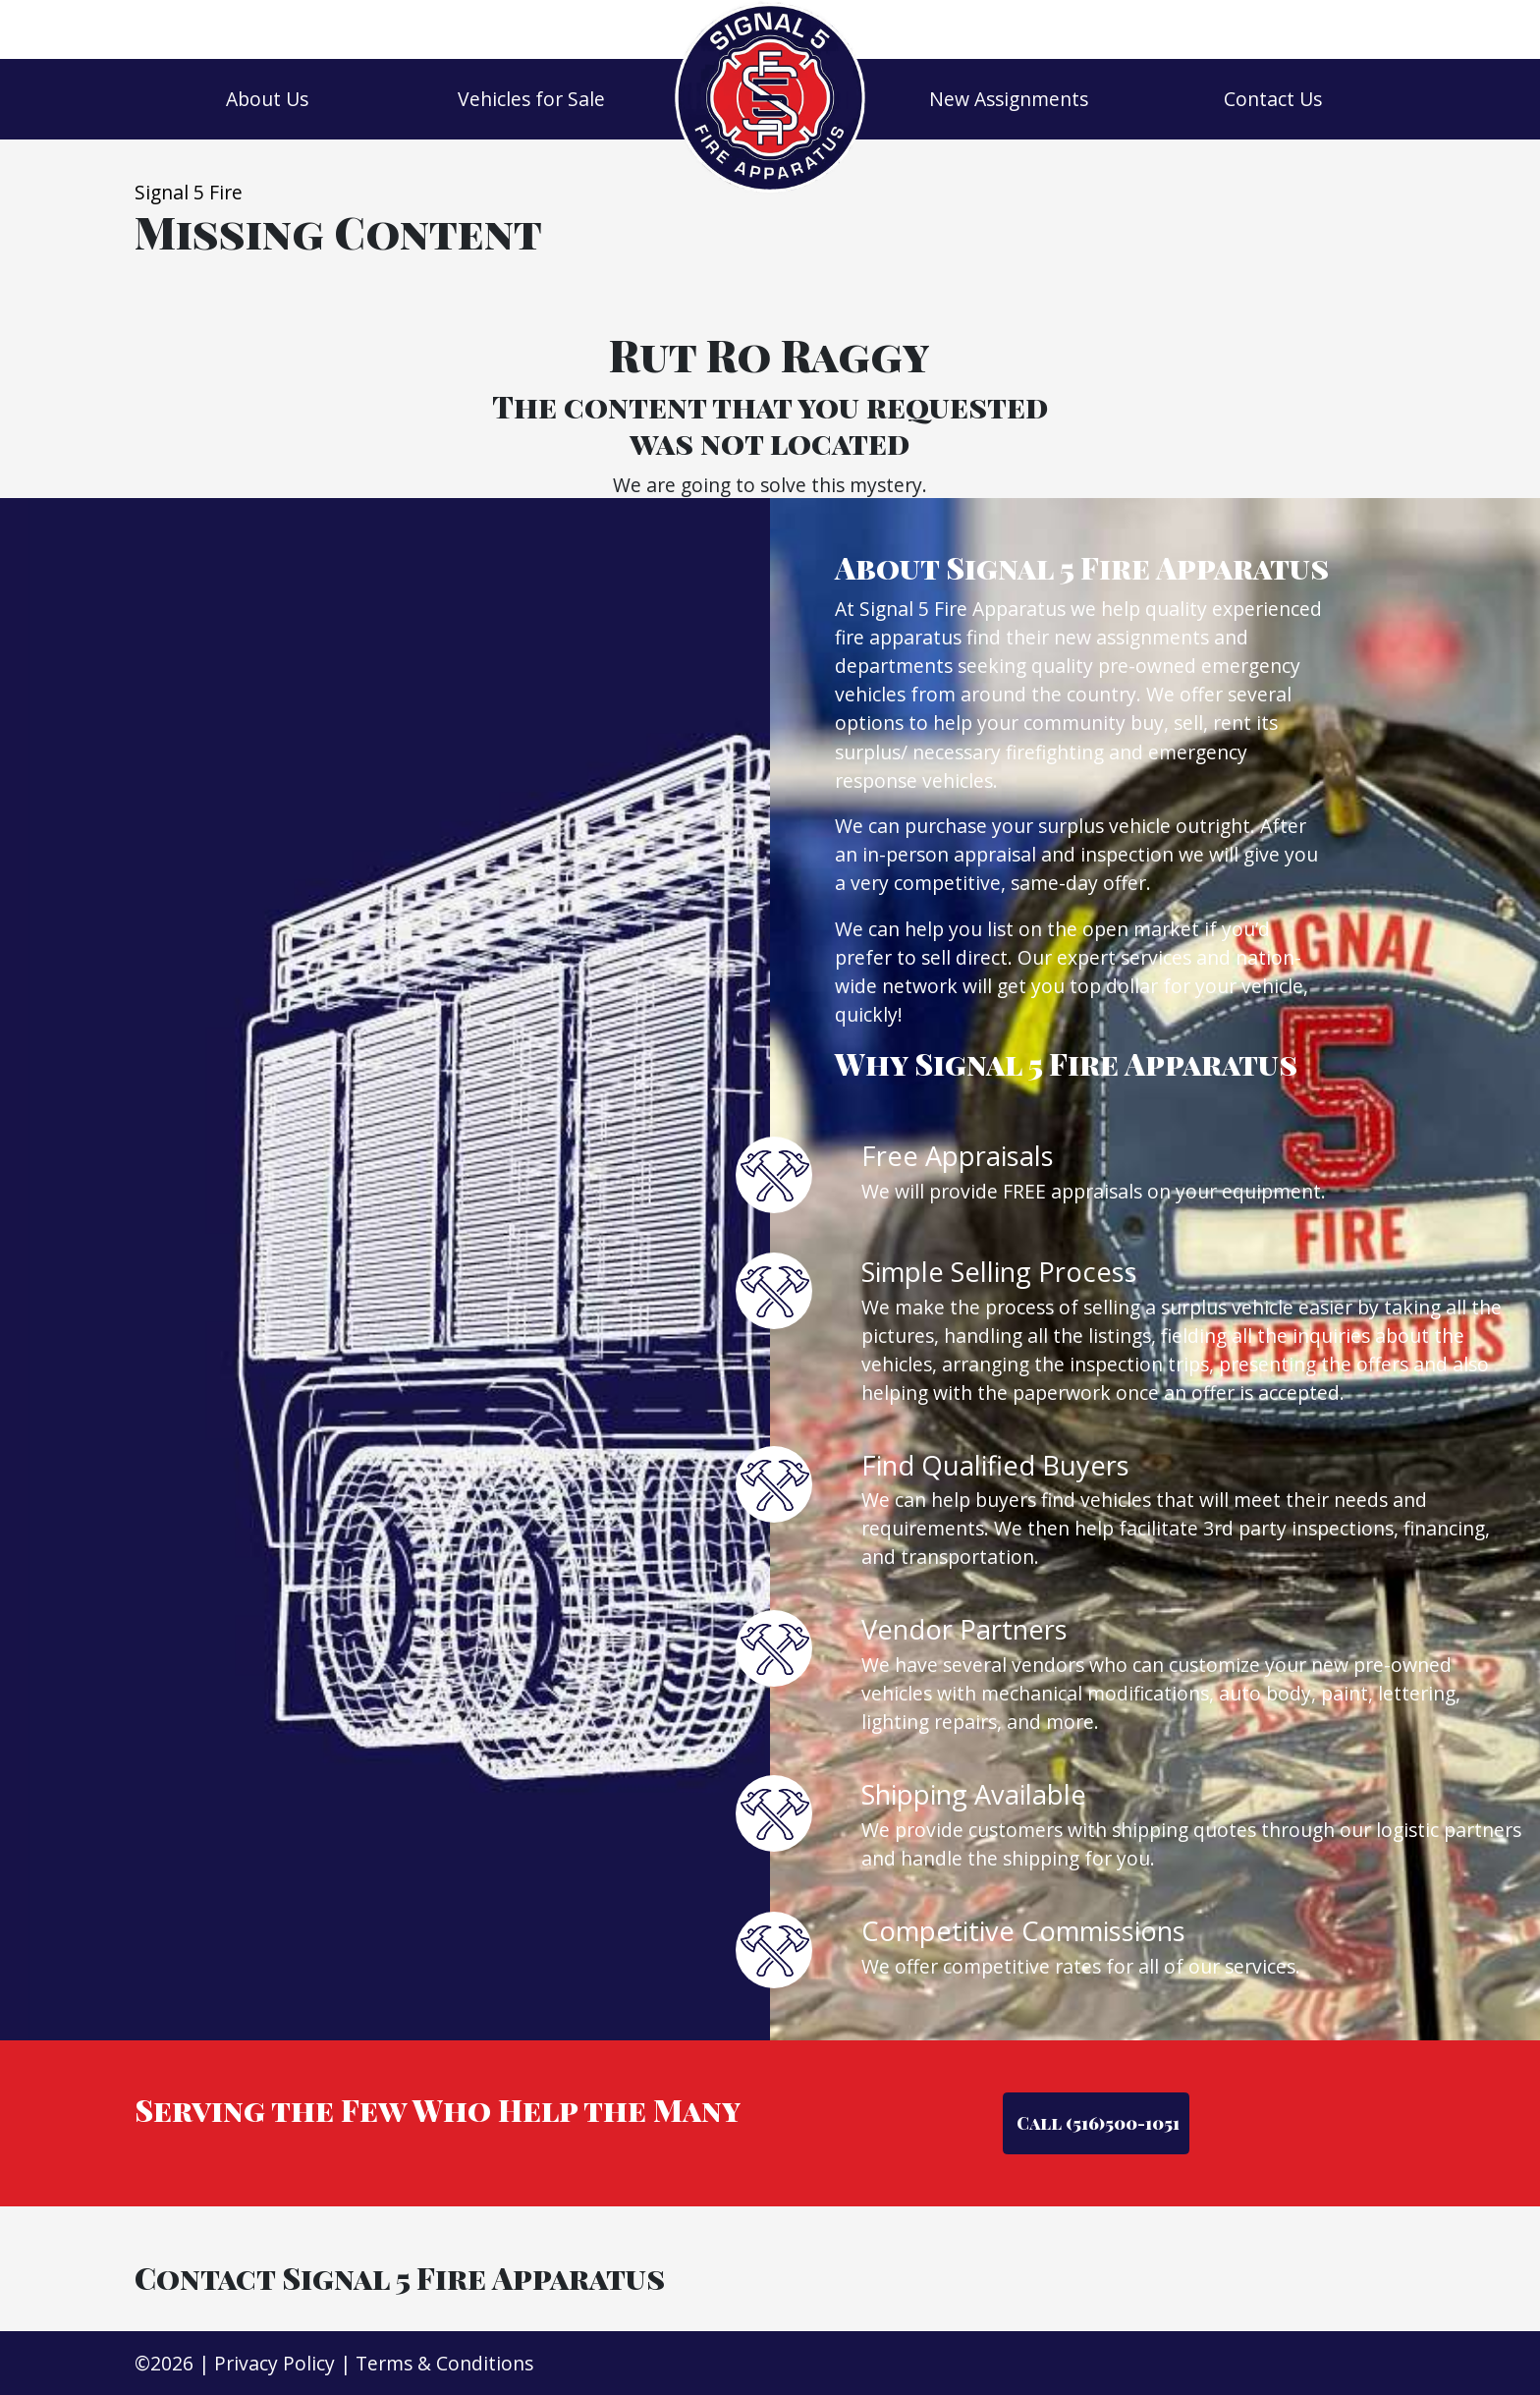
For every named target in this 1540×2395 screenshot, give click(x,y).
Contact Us (1273, 98)
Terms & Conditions (444, 2363)
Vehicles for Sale (531, 98)
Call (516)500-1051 (1096, 2122)
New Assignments (1008, 98)
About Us (267, 98)
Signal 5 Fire (189, 192)
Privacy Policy (274, 2363)
